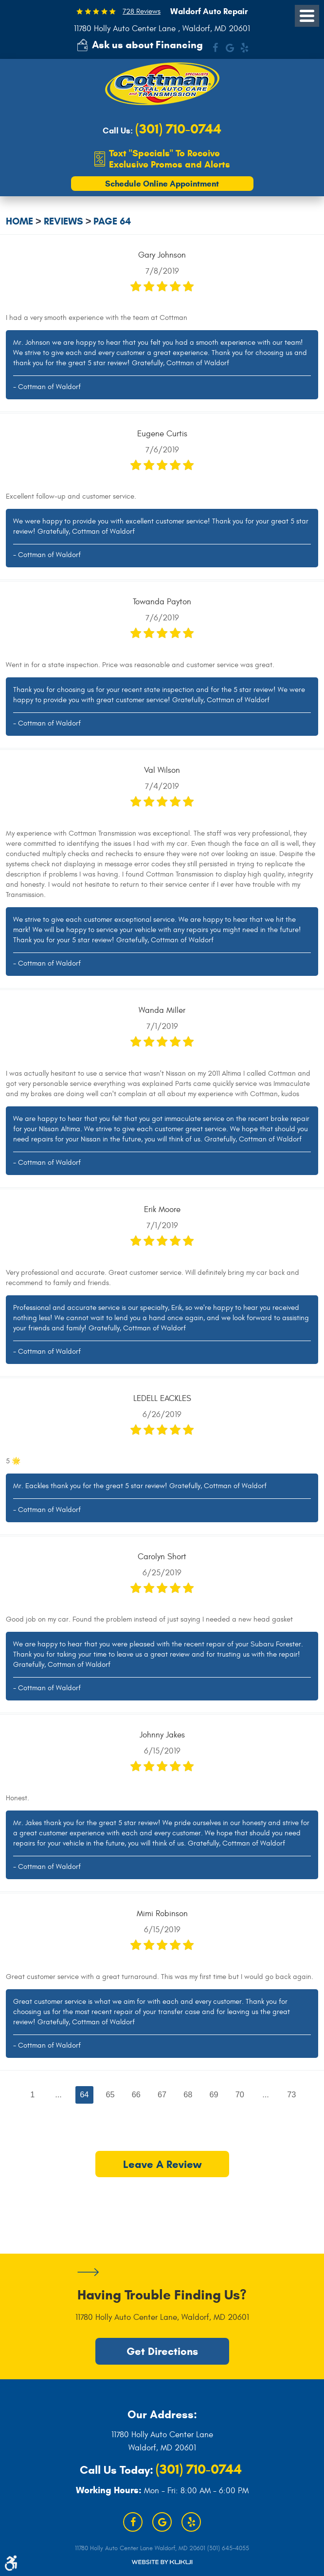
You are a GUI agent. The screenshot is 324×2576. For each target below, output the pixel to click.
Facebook (215, 47)
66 (135, 2095)
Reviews (63, 222)
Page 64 (112, 222)
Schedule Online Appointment (162, 184)
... (57, 2095)
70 (240, 2095)
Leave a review (162, 2165)
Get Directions (162, 2351)
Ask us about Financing (147, 44)
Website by (162, 2562)
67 (162, 2095)
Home (19, 222)
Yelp (244, 47)
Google (229, 47)
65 (110, 2095)
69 (214, 2095)
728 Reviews (142, 11)
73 (292, 2095)
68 (187, 2095)
